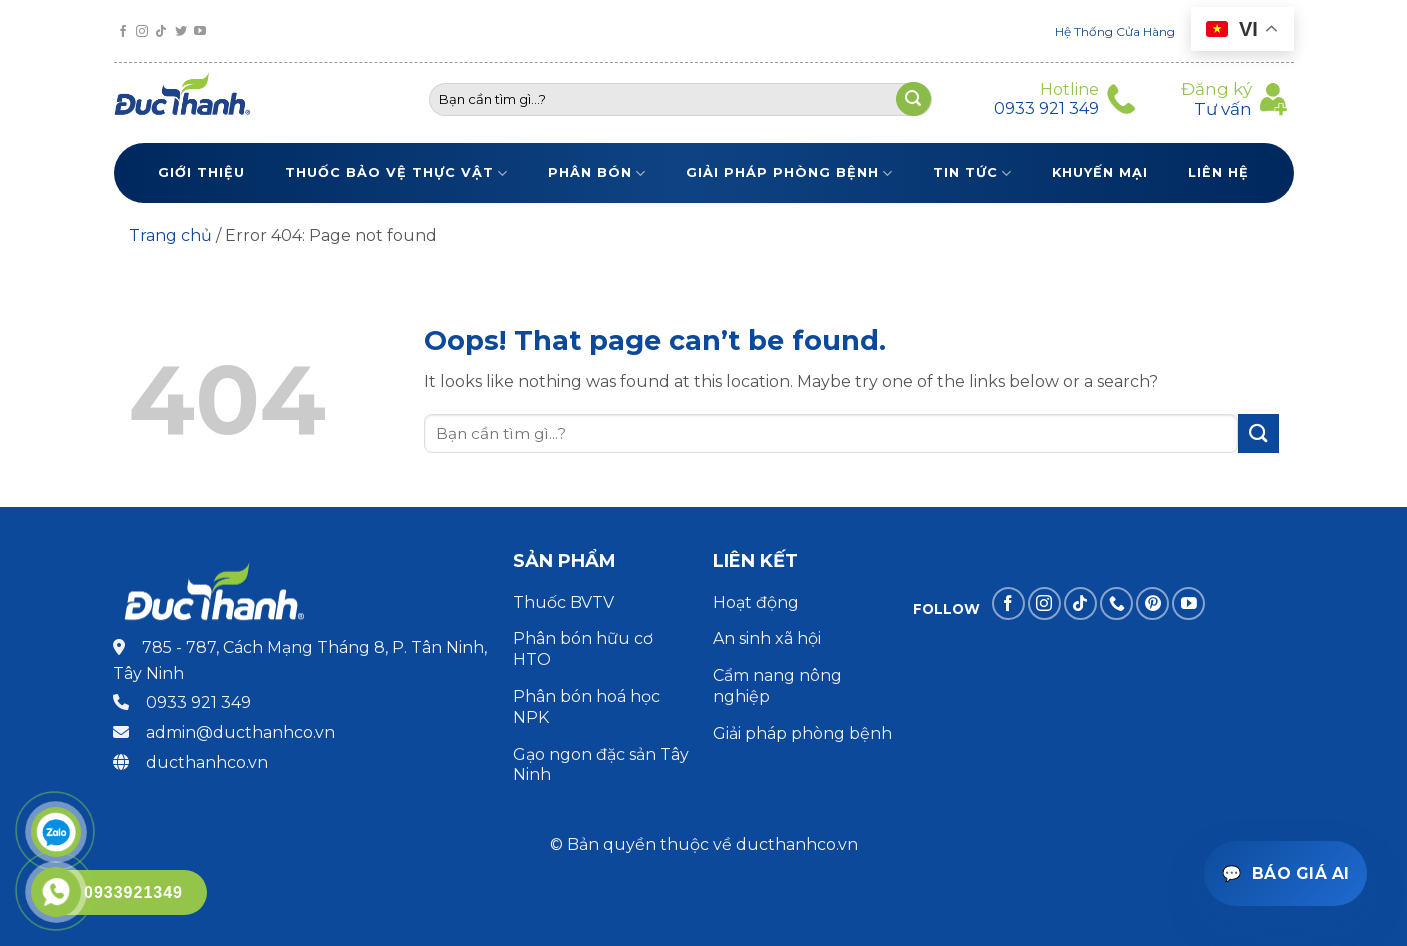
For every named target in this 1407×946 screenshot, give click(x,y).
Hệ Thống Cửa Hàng (1115, 31)
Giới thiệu (201, 172)
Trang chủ (170, 235)
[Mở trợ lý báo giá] (1285, 873)
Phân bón (597, 173)
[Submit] (1258, 433)
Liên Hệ (1218, 172)
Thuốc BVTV (563, 602)
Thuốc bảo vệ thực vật (396, 173)
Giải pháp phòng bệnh (789, 173)
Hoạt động (758, 602)
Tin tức (972, 173)
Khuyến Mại (1100, 172)
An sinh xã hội (767, 638)
